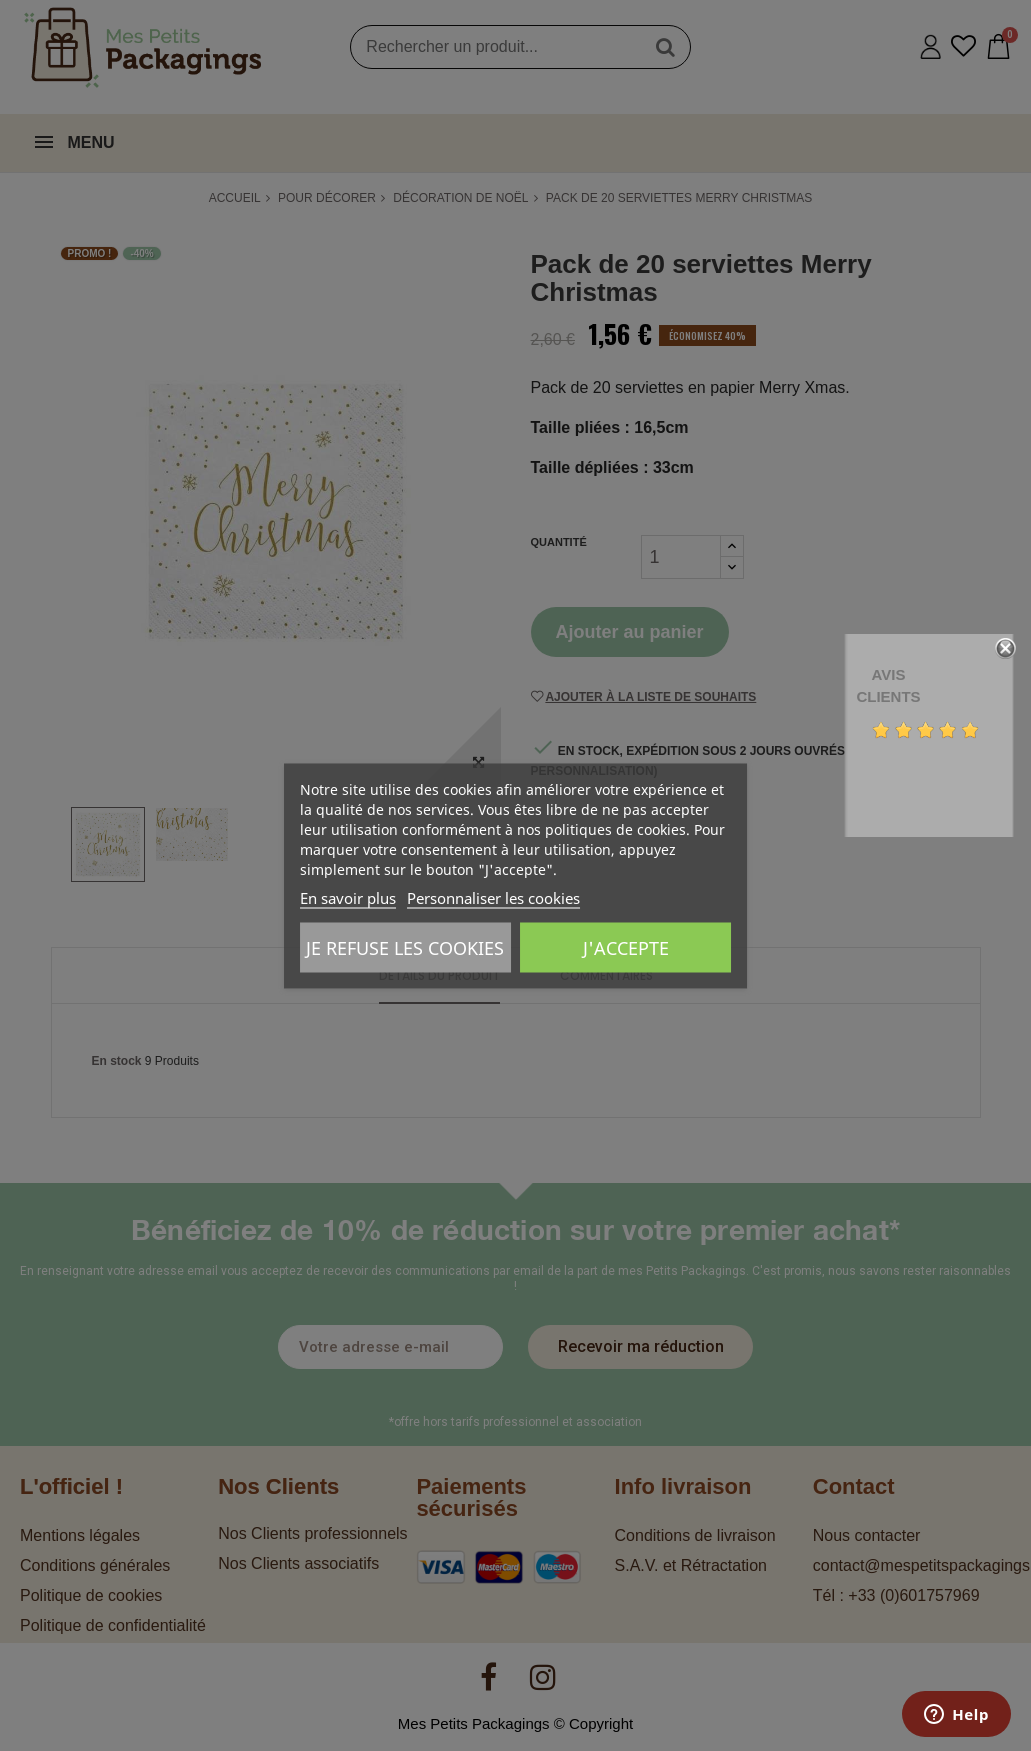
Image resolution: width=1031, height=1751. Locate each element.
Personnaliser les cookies (493, 897)
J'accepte (626, 947)
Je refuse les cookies (405, 947)
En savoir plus (348, 897)
